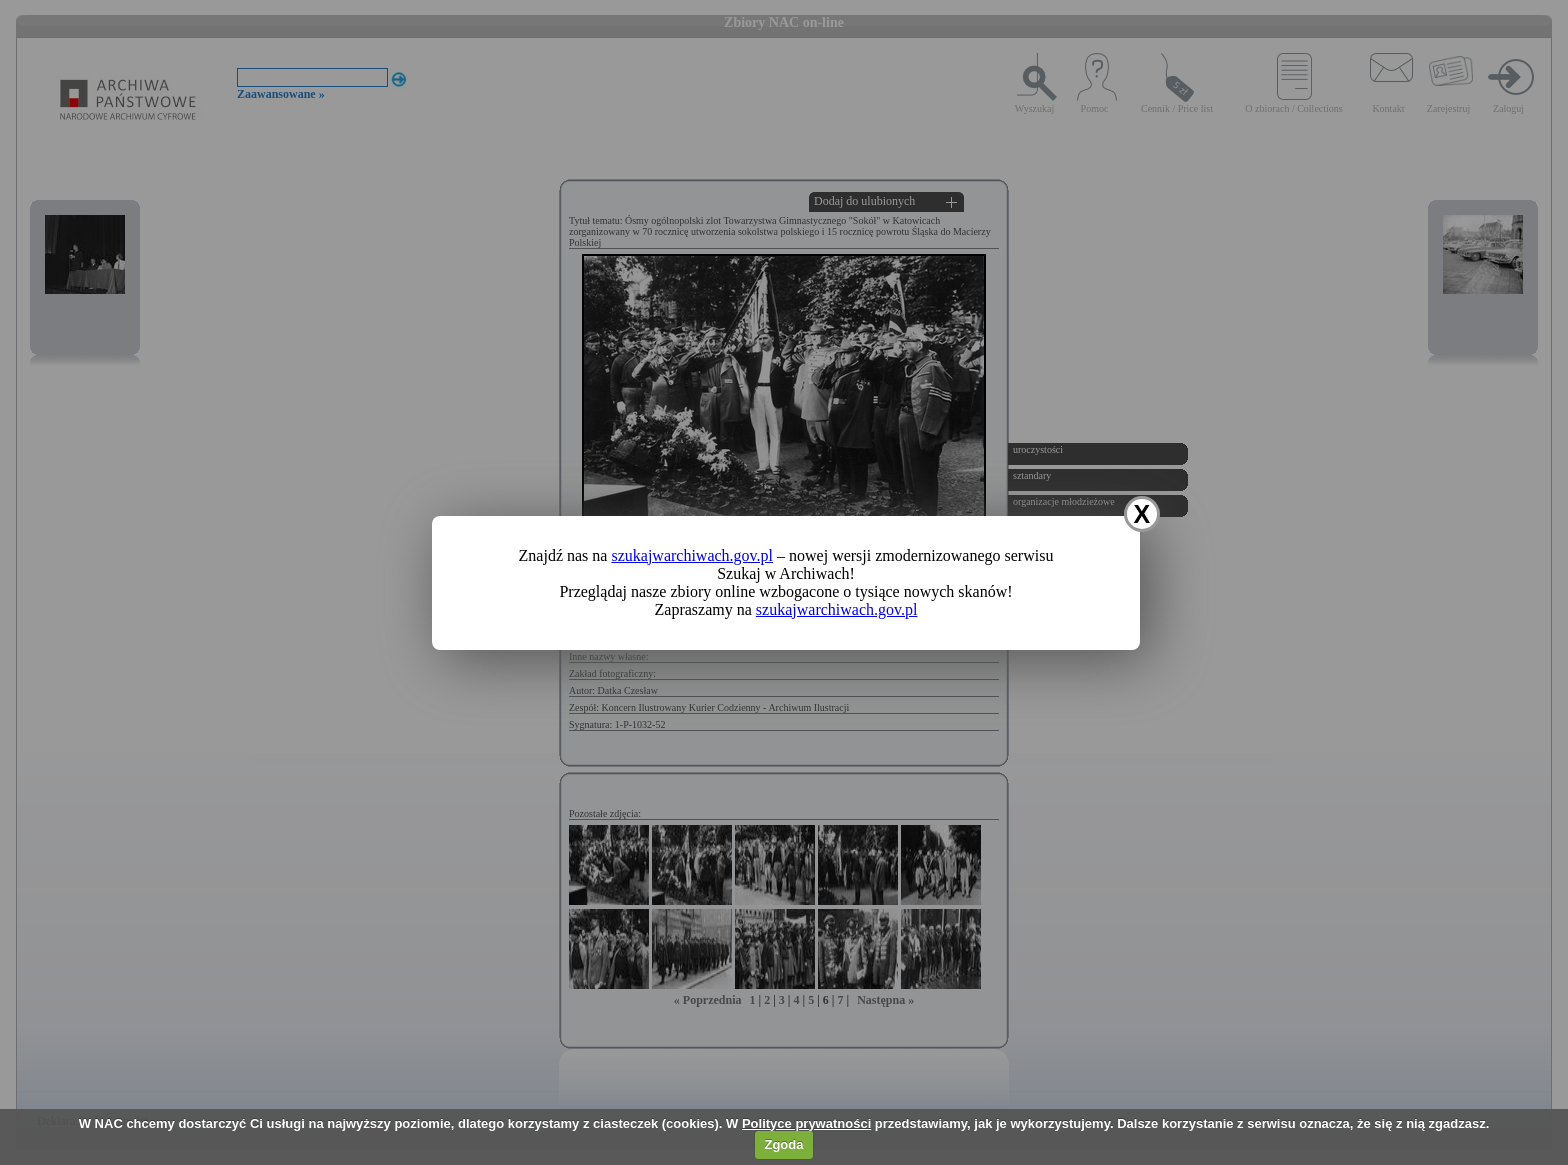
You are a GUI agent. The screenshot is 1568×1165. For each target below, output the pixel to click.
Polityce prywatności (806, 1123)
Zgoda (783, 1144)
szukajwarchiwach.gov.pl (692, 555)
